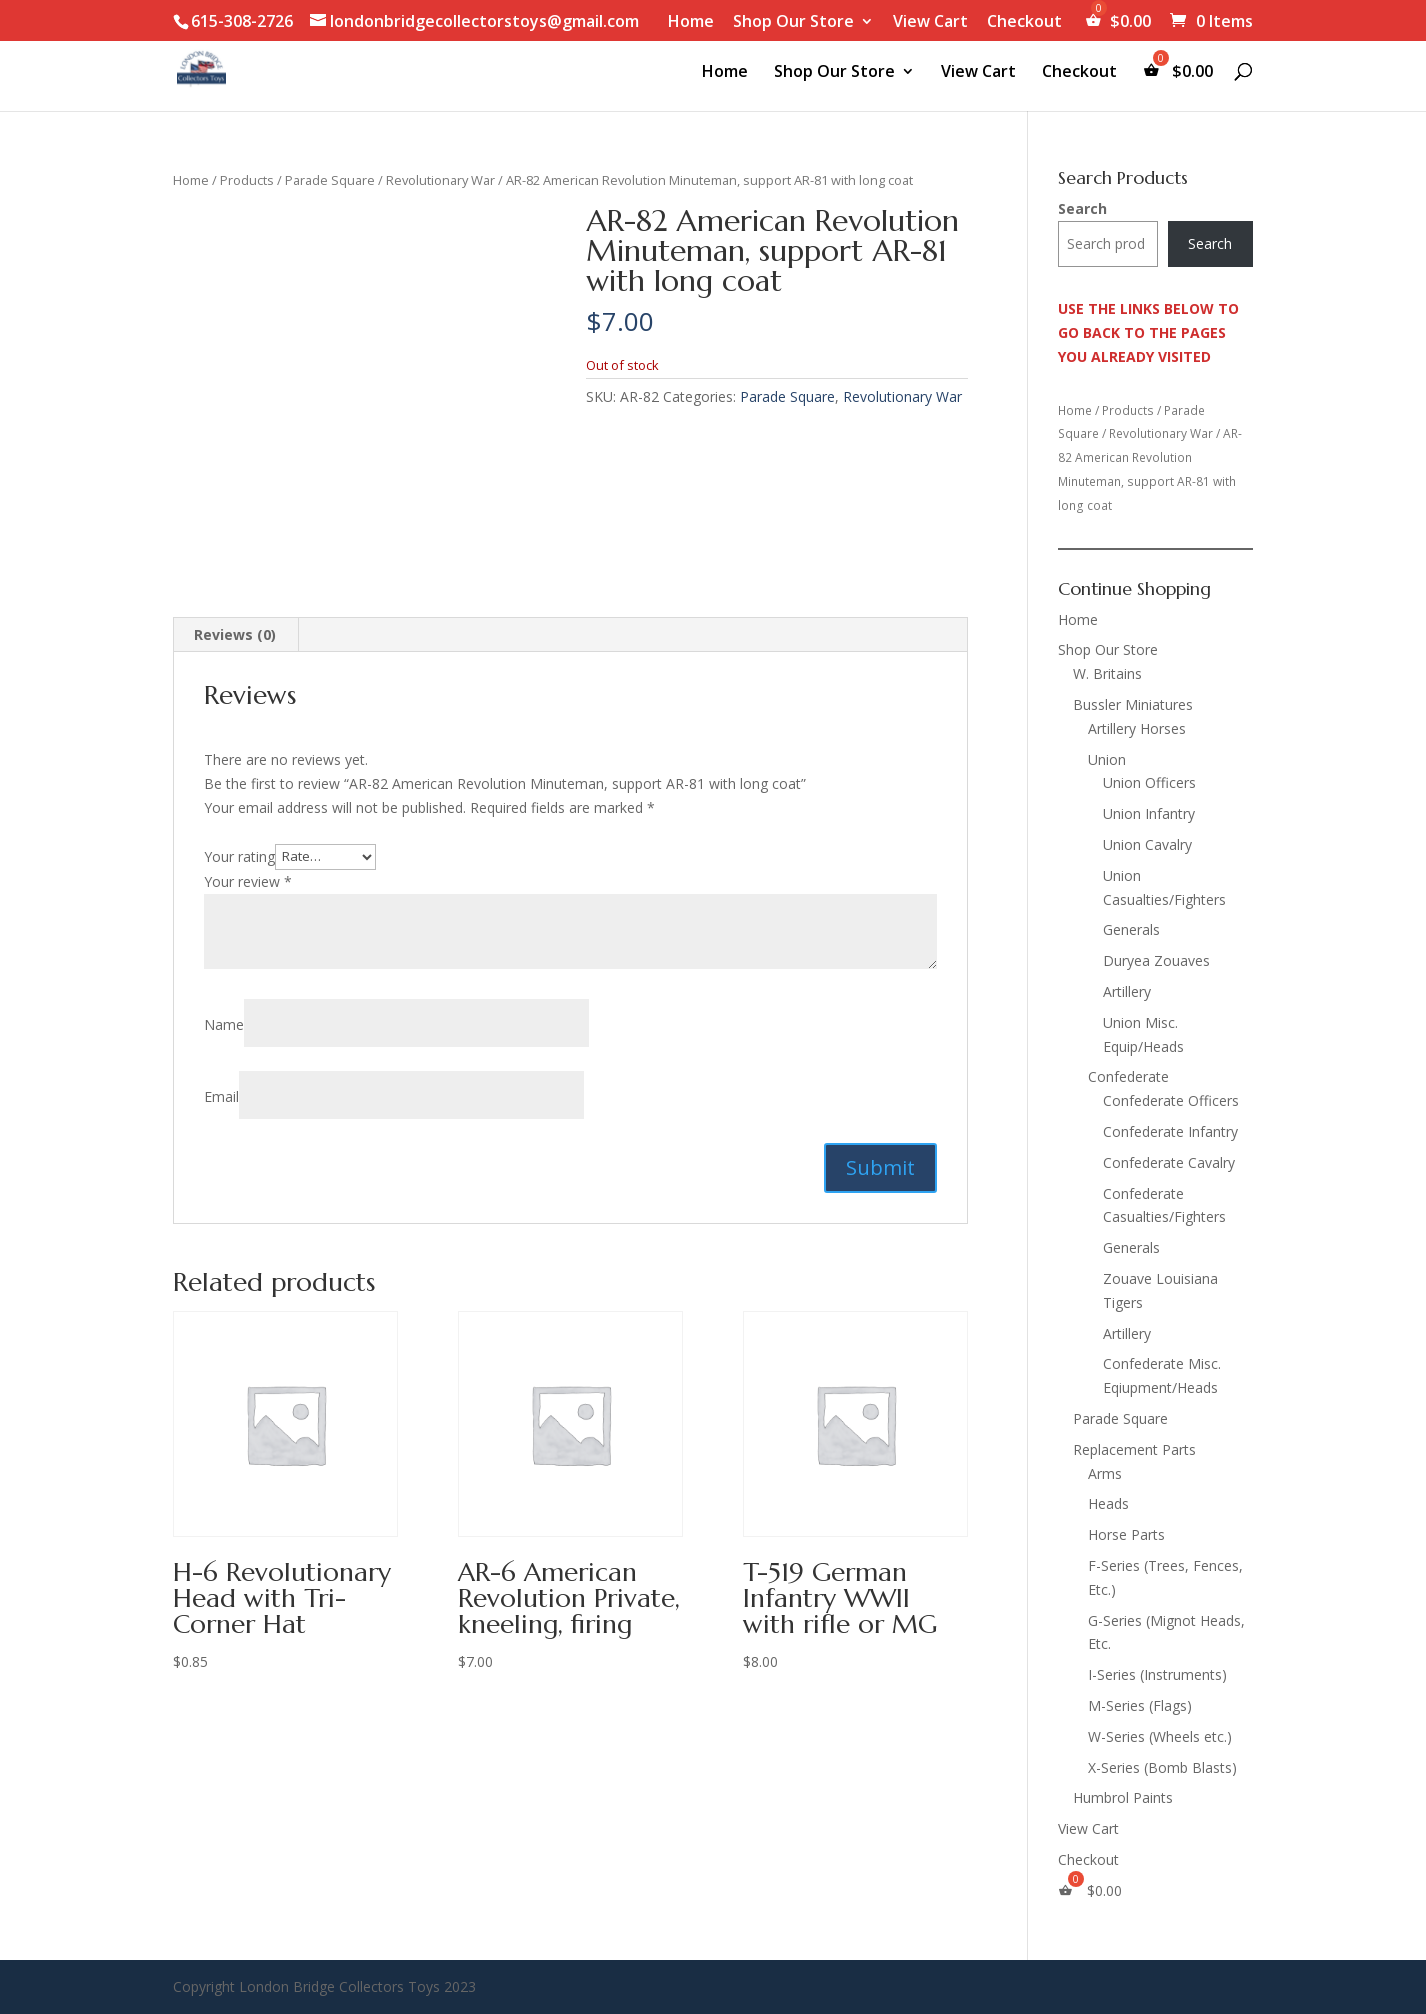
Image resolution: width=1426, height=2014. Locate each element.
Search (1082, 208)
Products (247, 180)
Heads (1108, 1503)
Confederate (1128, 1076)
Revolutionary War (440, 180)
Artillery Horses (1137, 728)
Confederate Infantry (1170, 1131)
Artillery (1127, 991)
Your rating (239, 855)
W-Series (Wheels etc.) (1160, 1736)
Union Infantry (1149, 813)
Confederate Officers (1171, 1100)
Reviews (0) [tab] (235, 634)
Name (224, 1024)
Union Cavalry (1147, 844)
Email (221, 1096)
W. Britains (1107, 673)
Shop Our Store (793, 22)
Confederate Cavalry (1169, 1162)
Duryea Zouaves (1156, 960)
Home (691, 22)
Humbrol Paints (1123, 1797)
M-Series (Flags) (1140, 1705)
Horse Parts (1126, 1534)
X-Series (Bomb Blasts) (1162, 1767)
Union (1107, 759)
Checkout (1024, 22)
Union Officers (1149, 782)
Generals (1131, 929)
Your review (248, 881)
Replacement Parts (1134, 1449)
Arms (1105, 1473)
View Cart (930, 22)
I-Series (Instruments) (1157, 1674)
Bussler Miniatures (1133, 704)
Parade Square (330, 180)
